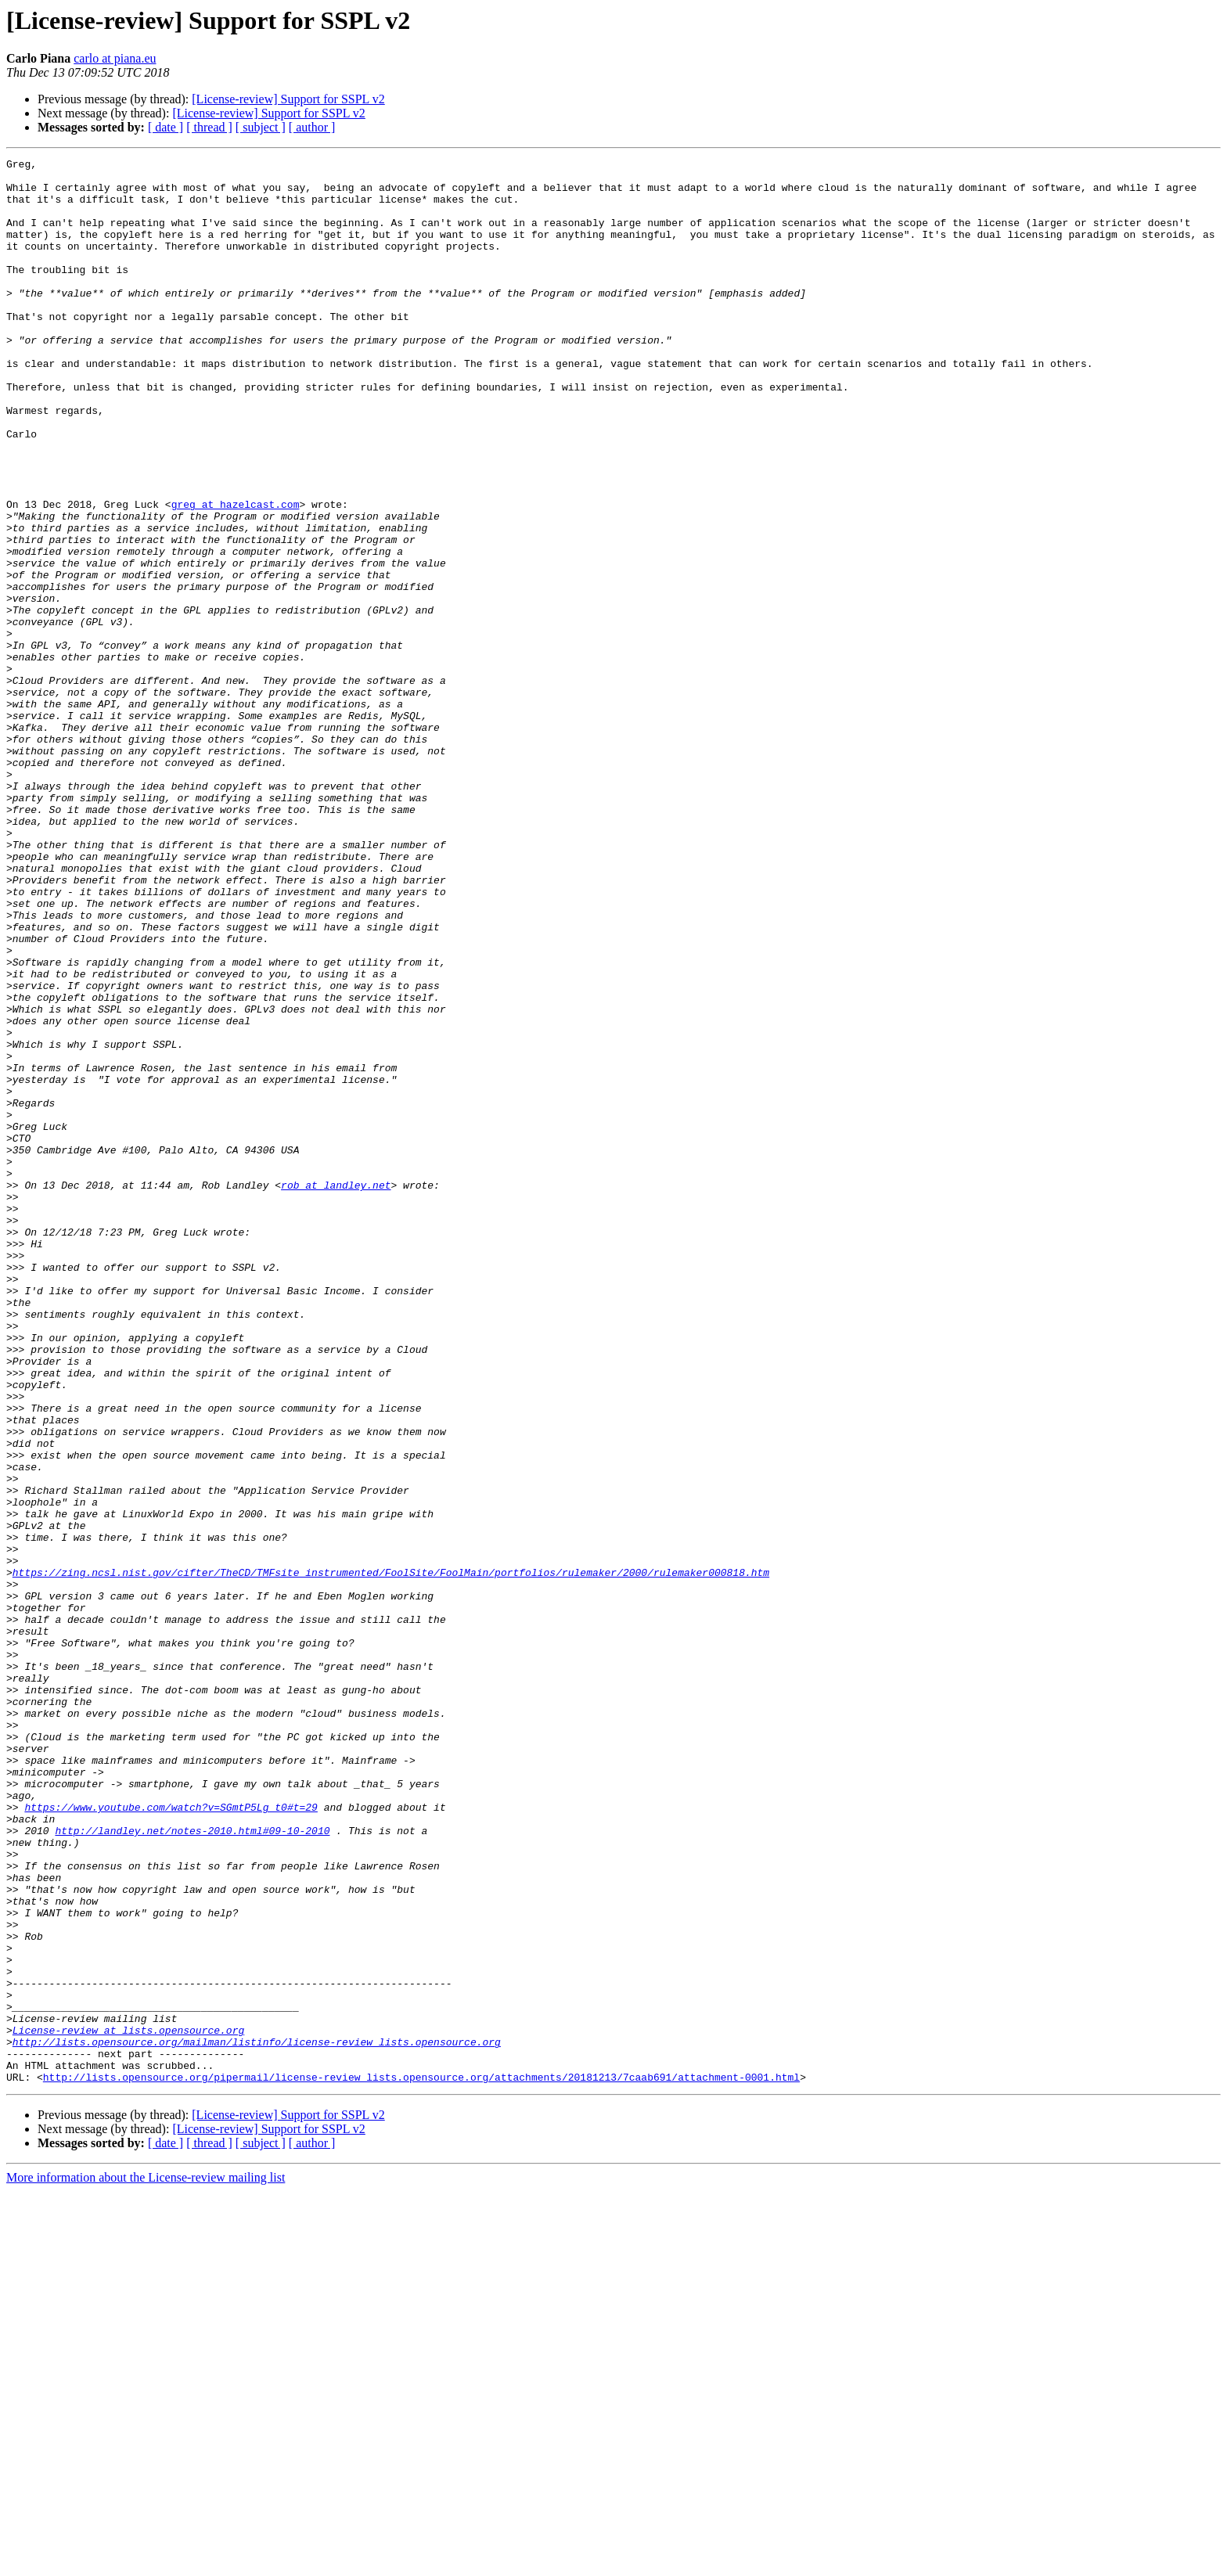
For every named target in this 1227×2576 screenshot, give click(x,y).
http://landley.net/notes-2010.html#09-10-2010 (192, 2166)
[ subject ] (261, 127)
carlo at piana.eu (115, 58)
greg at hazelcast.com (235, 574)
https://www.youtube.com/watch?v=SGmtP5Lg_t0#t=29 (170, 2138)
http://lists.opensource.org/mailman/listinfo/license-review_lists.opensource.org (257, 2419)
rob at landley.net (335, 1391)
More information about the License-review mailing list (145, 2562)
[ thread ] (209, 127)
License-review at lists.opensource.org (128, 2405)
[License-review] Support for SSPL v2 (288, 99)
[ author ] (312, 127)
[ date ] (165, 127)
